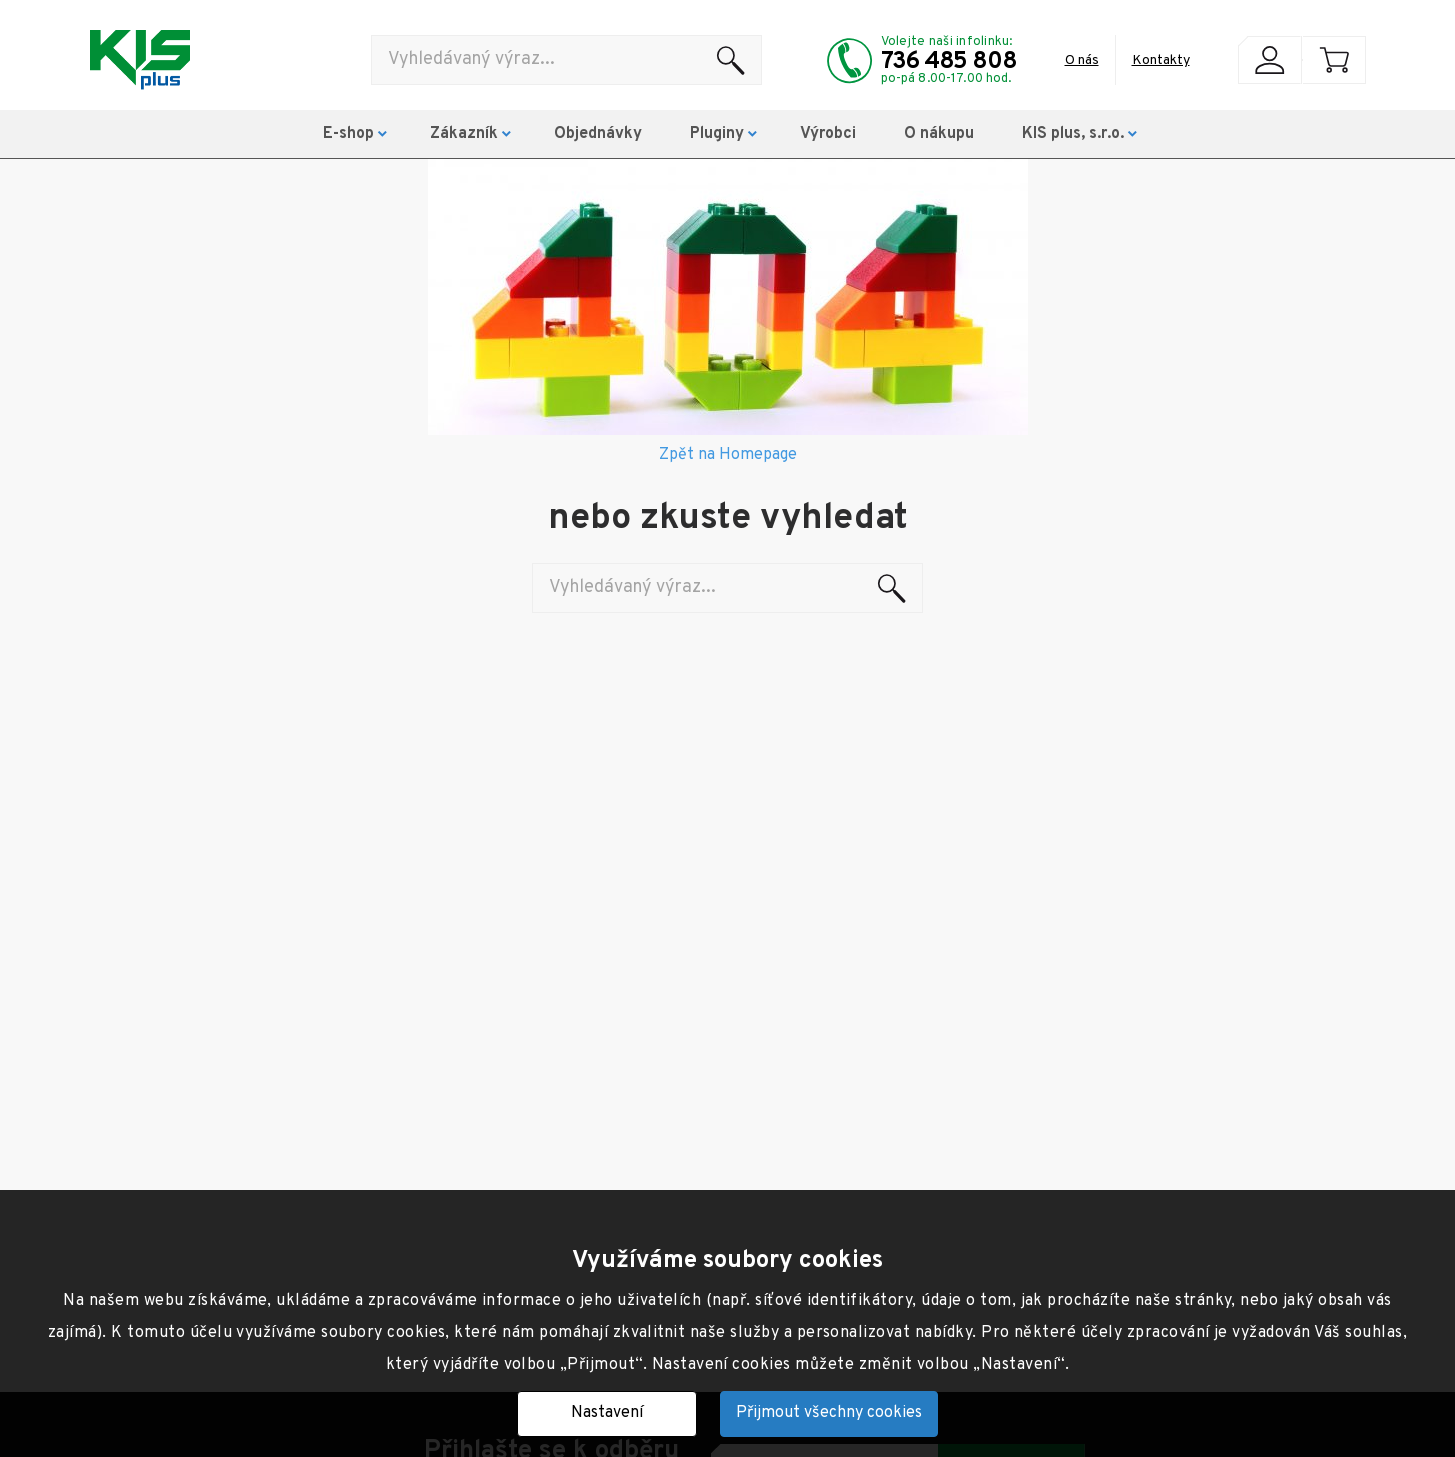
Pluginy (717, 134)
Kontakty (1161, 60)
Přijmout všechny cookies (829, 1413)
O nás (1082, 60)
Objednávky (598, 134)
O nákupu (939, 134)
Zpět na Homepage (728, 455)
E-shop (348, 134)
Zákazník (464, 134)
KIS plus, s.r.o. (1073, 134)
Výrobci (828, 134)
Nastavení (607, 1413)
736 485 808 (949, 62)
